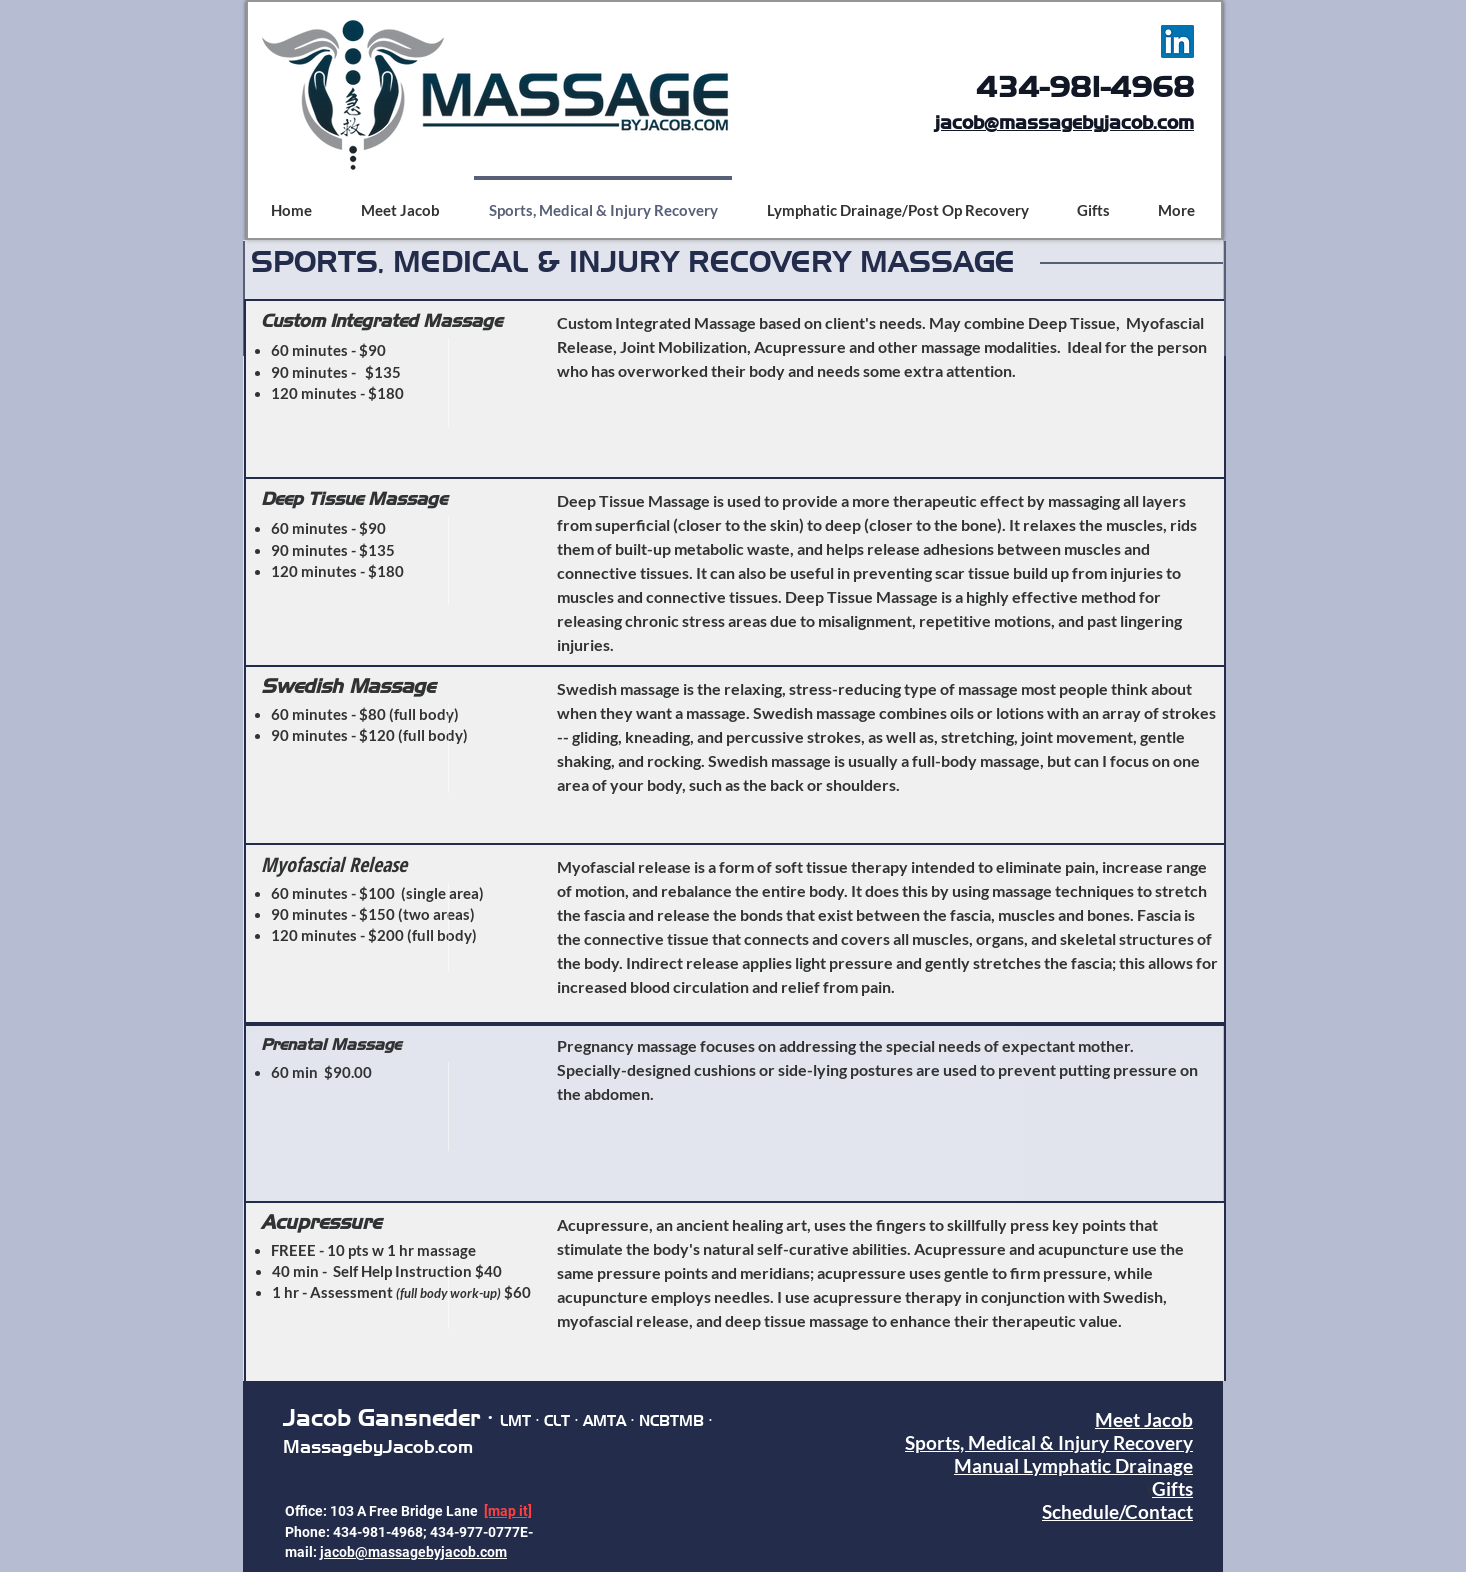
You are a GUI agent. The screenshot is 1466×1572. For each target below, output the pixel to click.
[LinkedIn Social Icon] (1177, 41)
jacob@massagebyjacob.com (1064, 122)
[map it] (508, 1511)
